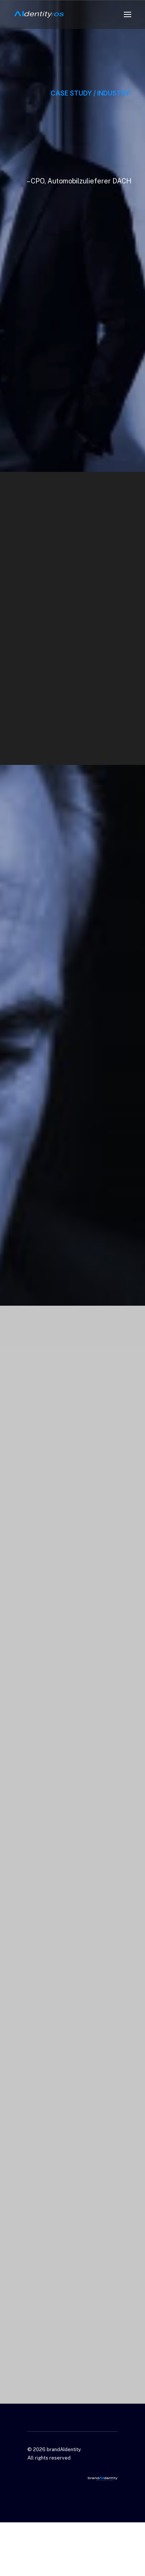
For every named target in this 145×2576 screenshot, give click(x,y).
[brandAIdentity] (39, 14)
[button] (127, 14)
